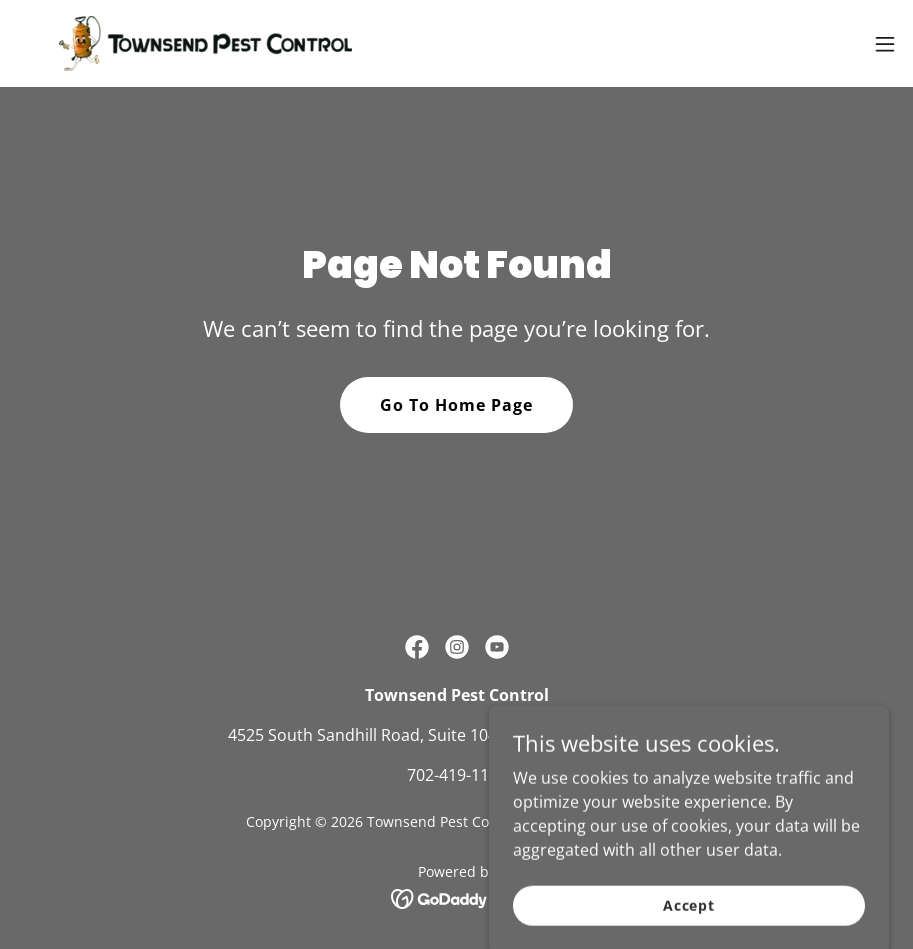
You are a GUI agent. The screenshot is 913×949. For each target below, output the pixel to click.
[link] (205, 43)
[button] (885, 44)
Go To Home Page (456, 405)
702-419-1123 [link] (457, 775)
